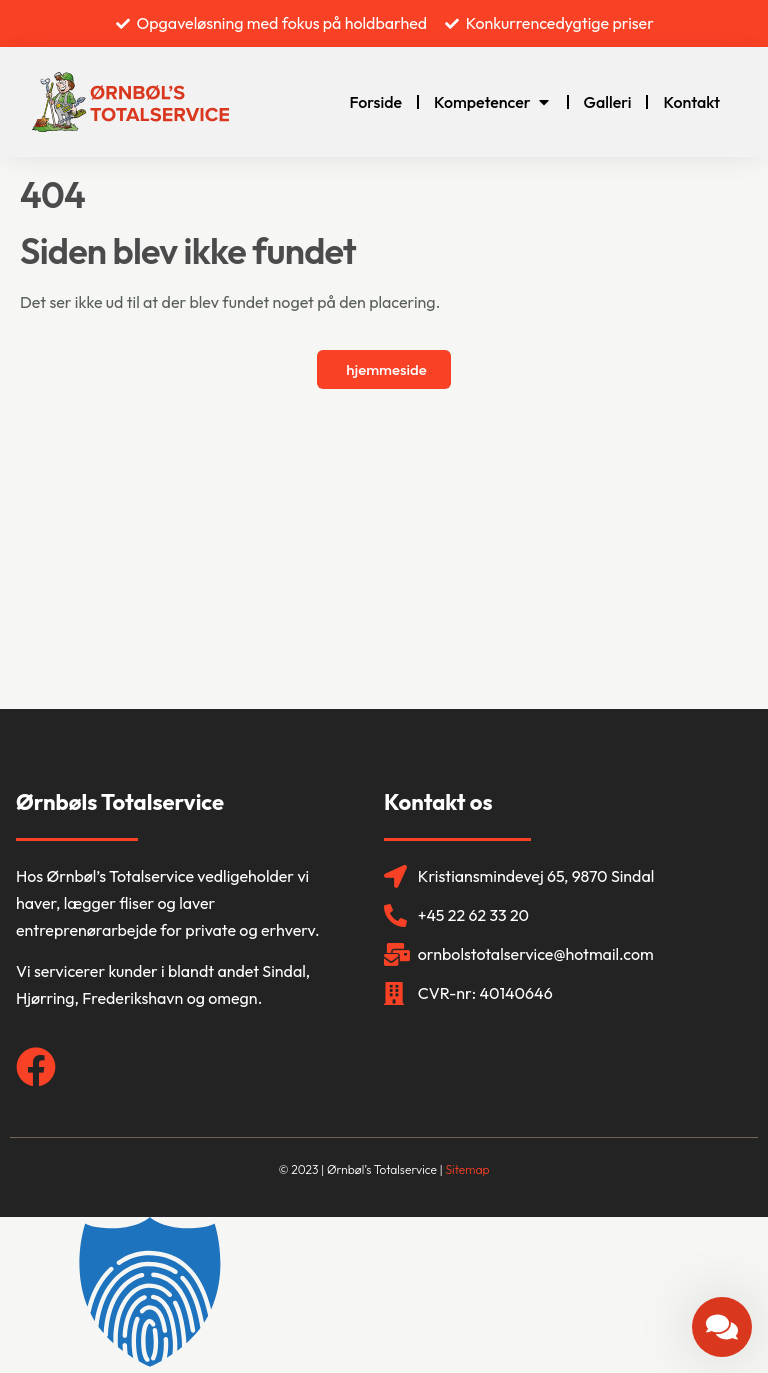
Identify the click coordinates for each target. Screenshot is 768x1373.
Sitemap (467, 1169)
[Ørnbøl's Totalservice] (384, 559)
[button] (384, 1295)
